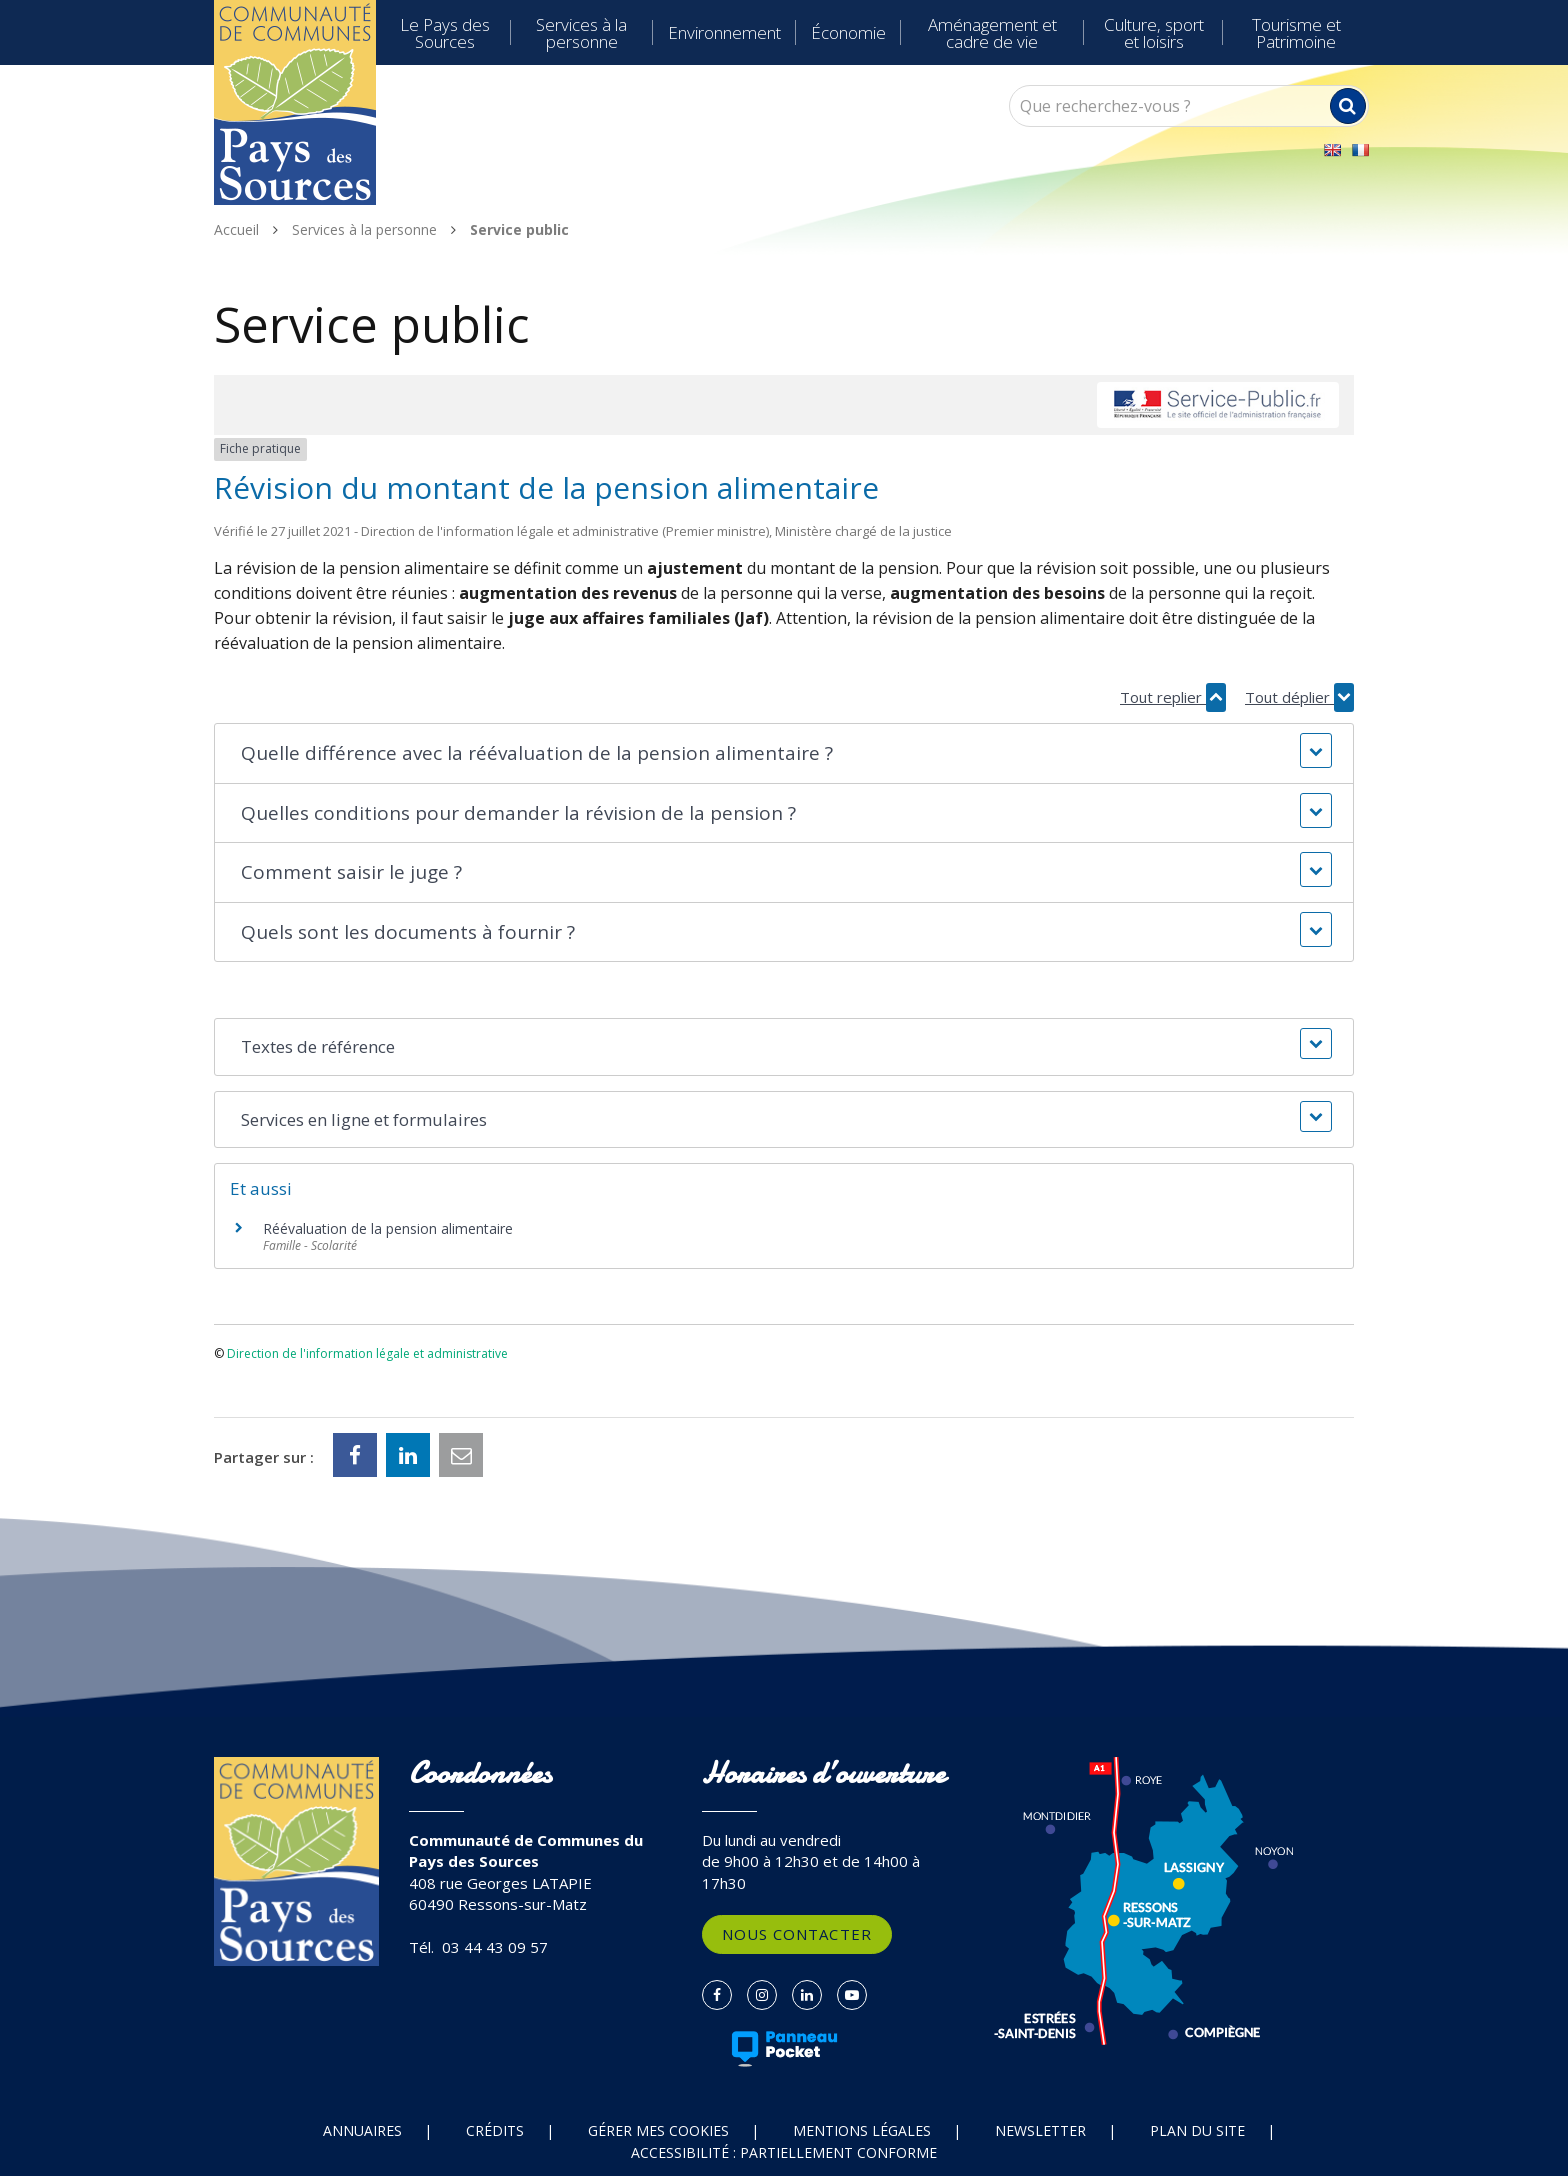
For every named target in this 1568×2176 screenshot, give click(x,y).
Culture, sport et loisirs (1154, 33)
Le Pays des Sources (445, 33)
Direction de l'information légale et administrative (367, 1353)
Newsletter (1040, 2130)
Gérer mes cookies (658, 2130)
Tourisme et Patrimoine (1296, 33)
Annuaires (362, 2130)
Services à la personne (581, 33)
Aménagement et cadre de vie (992, 33)
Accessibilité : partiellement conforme (784, 2152)
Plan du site (1197, 2130)
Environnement (724, 32)
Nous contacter (797, 1934)
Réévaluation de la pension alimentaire (388, 1228)
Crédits (495, 2130)
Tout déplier (1299, 697)
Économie (848, 32)
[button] (783, 753)
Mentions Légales (862, 2130)
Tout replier (1173, 697)
